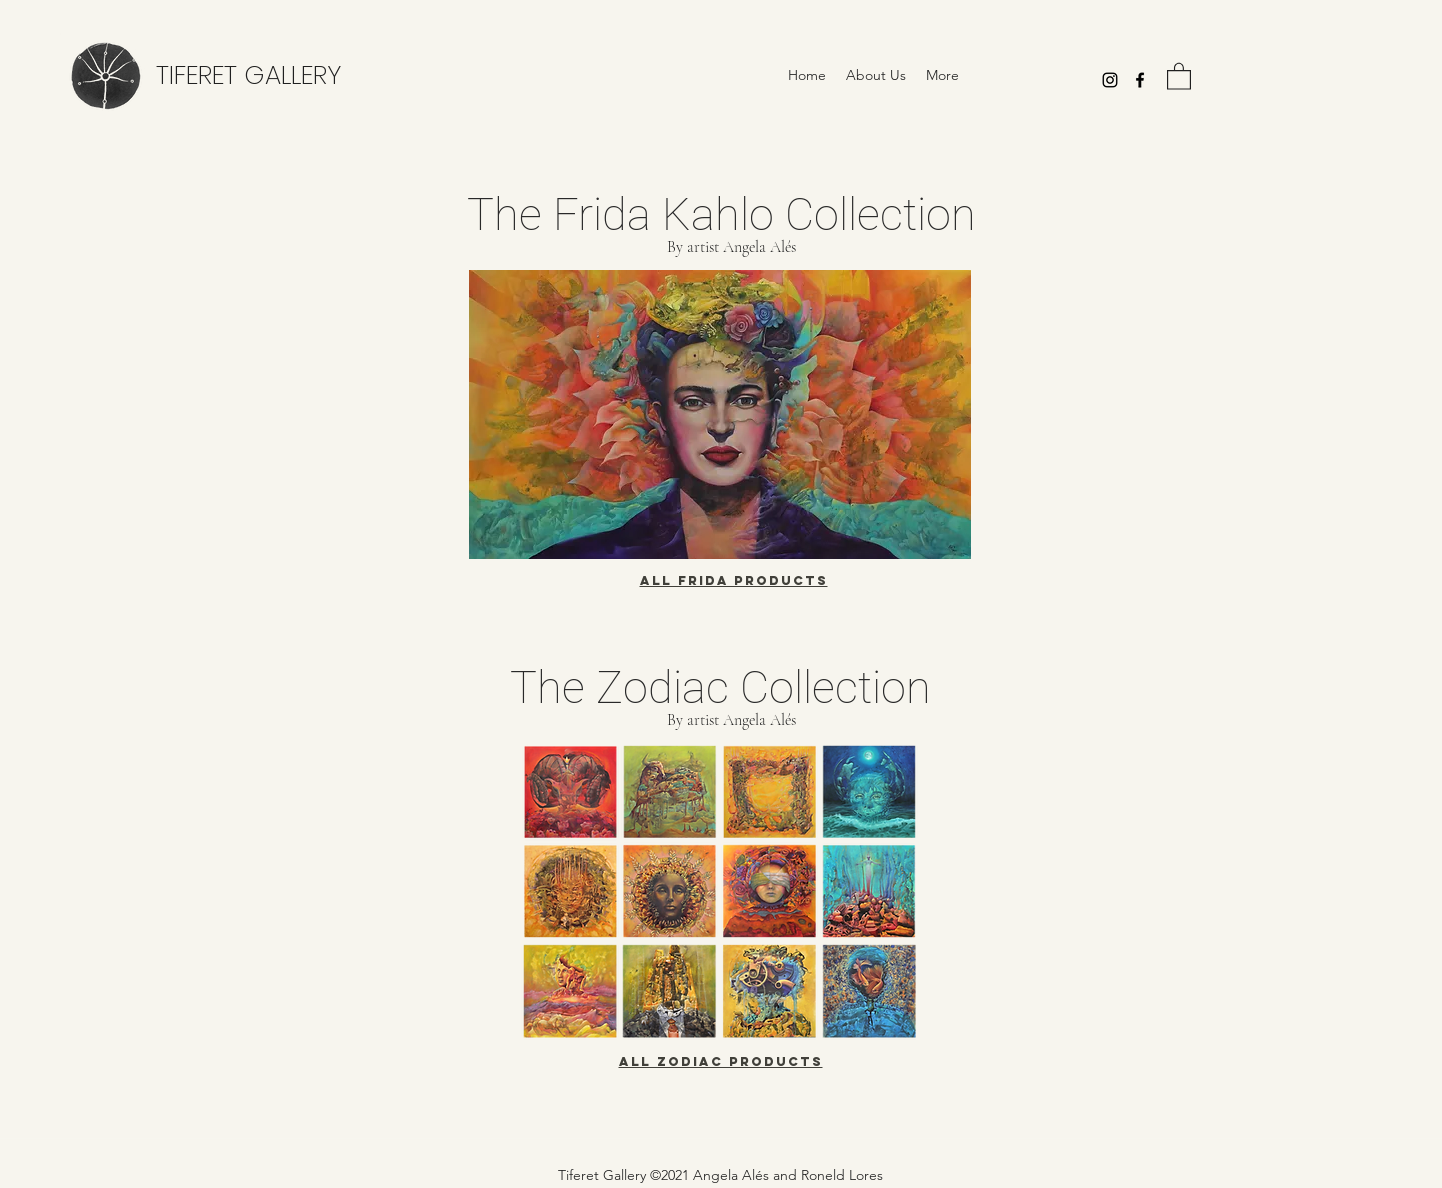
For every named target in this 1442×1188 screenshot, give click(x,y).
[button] (1179, 75)
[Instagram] (1110, 80)
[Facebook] (1140, 80)
